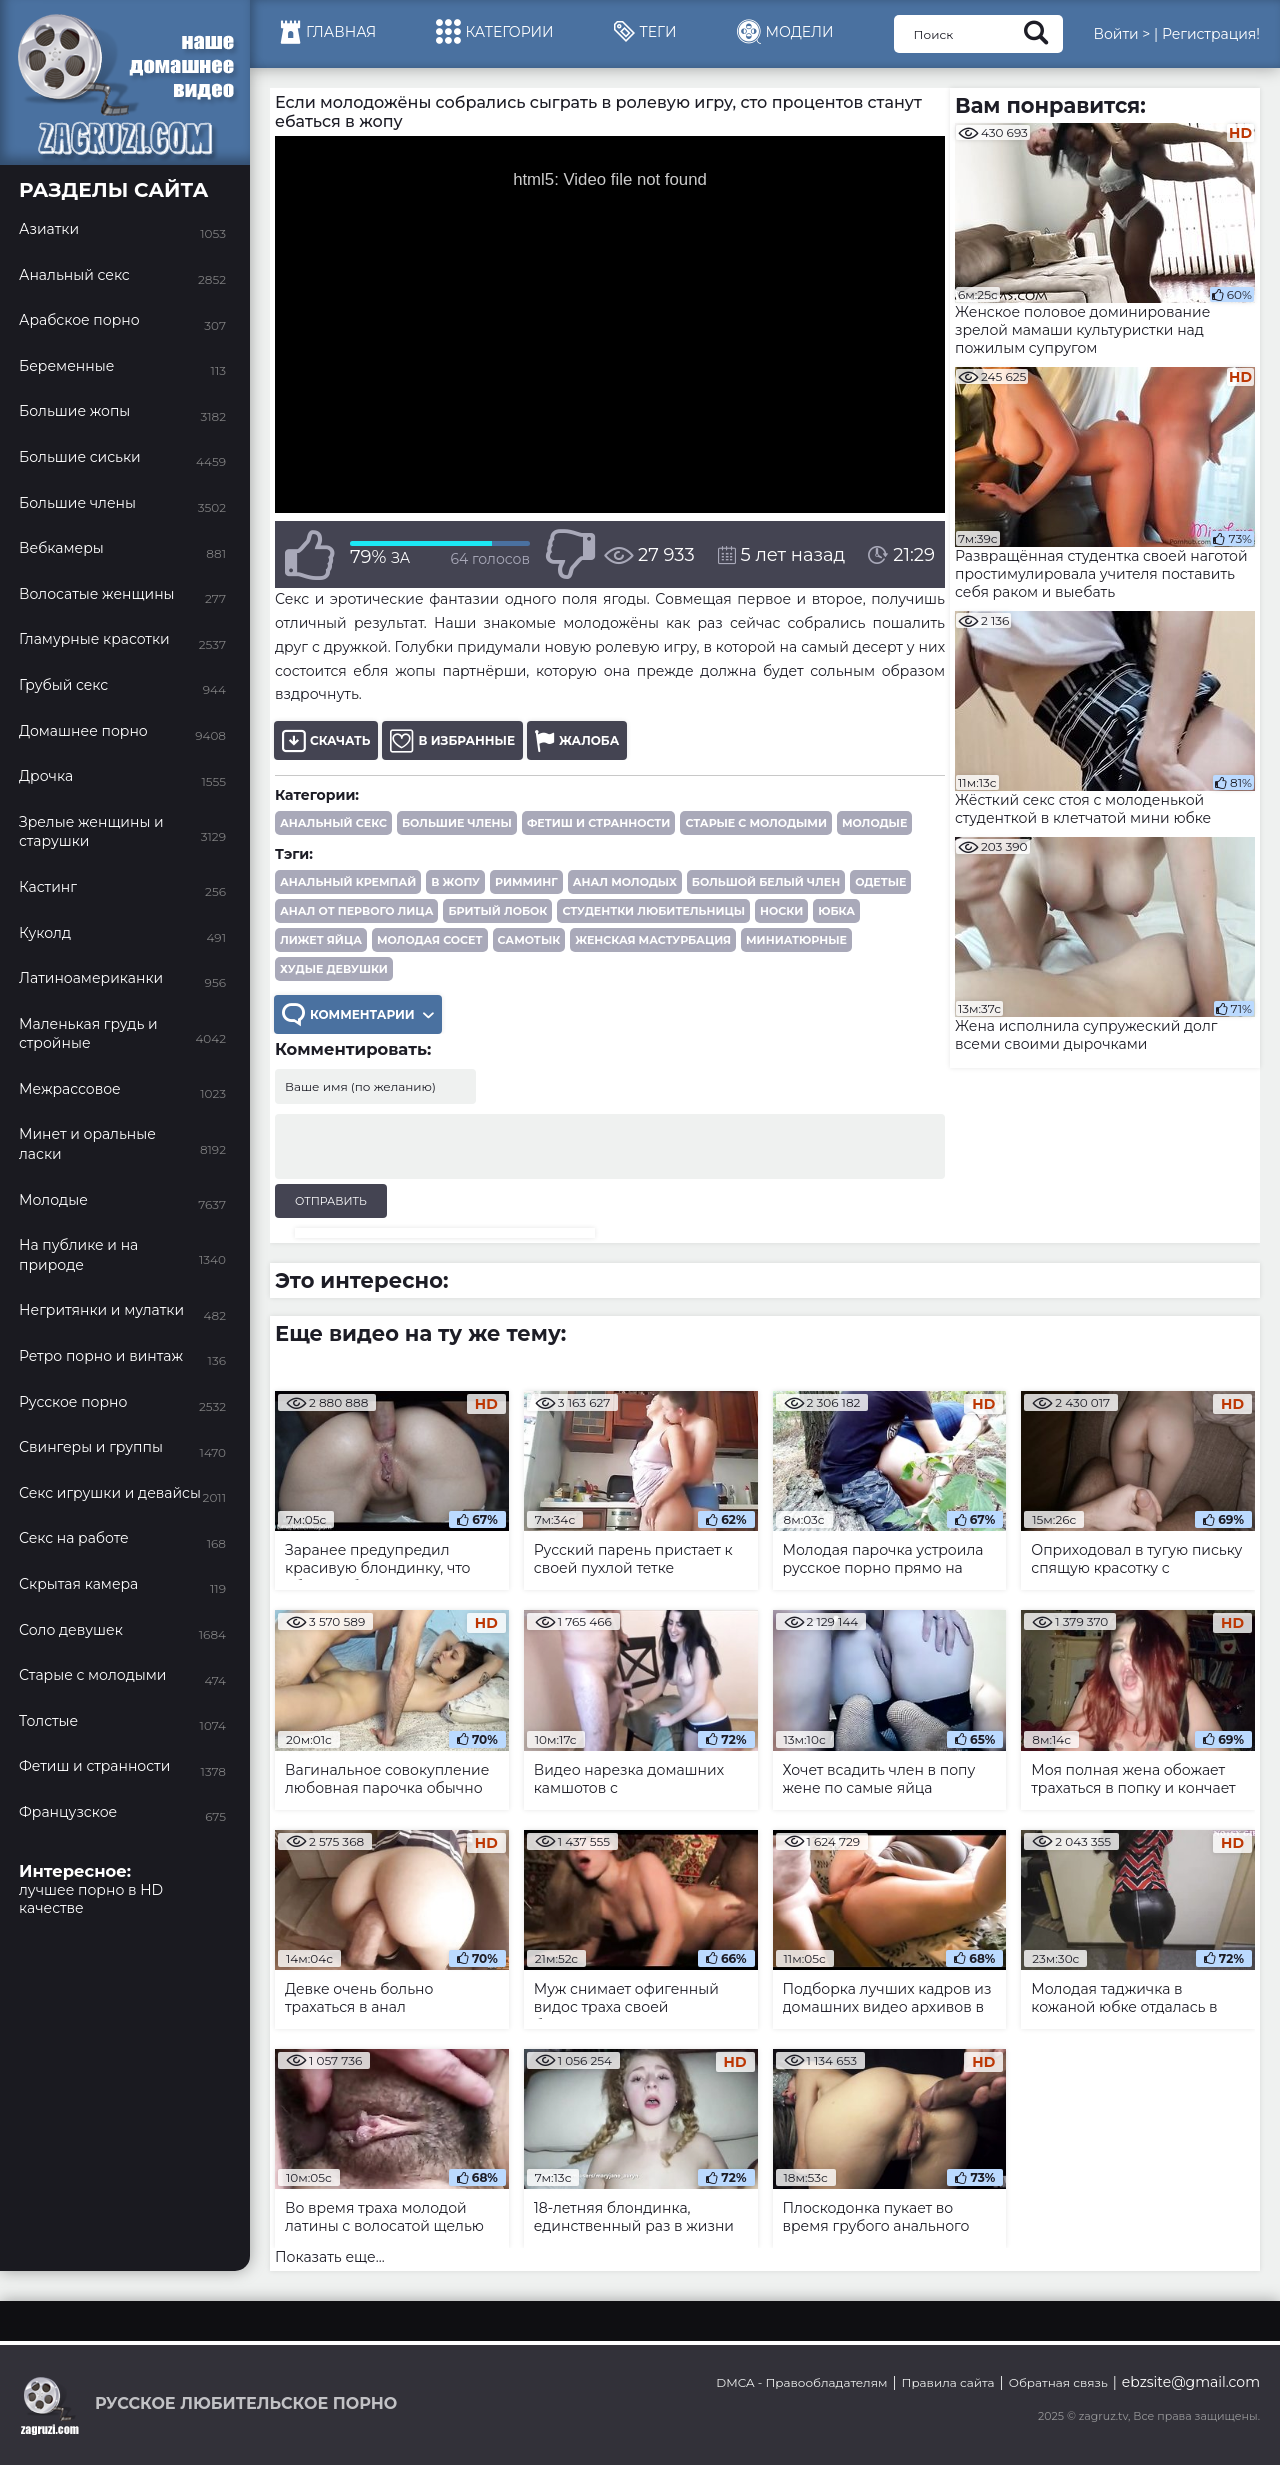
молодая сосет (430, 940)
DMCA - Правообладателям (801, 2382)
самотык (529, 940)
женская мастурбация (653, 940)
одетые (880, 882)
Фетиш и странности (598, 823)
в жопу (455, 882)
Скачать (326, 740)
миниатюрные (796, 940)
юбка (836, 911)
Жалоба (577, 740)
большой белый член (766, 882)
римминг (526, 882)
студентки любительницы (653, 911)
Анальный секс (333, 823)
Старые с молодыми (756, 823)
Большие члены (457, 823)
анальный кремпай (348, 882)
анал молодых (625, 882)
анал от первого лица (356, 911)
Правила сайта (948, 2382)
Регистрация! (1211, 34)
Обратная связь (1058, 2382)
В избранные (452, 740)
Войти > (1121, 34)
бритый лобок (497, 911)
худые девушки (334, 969)
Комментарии (358, 1014)
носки (781, 911)
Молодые (874, 823)
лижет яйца (321, 940)
